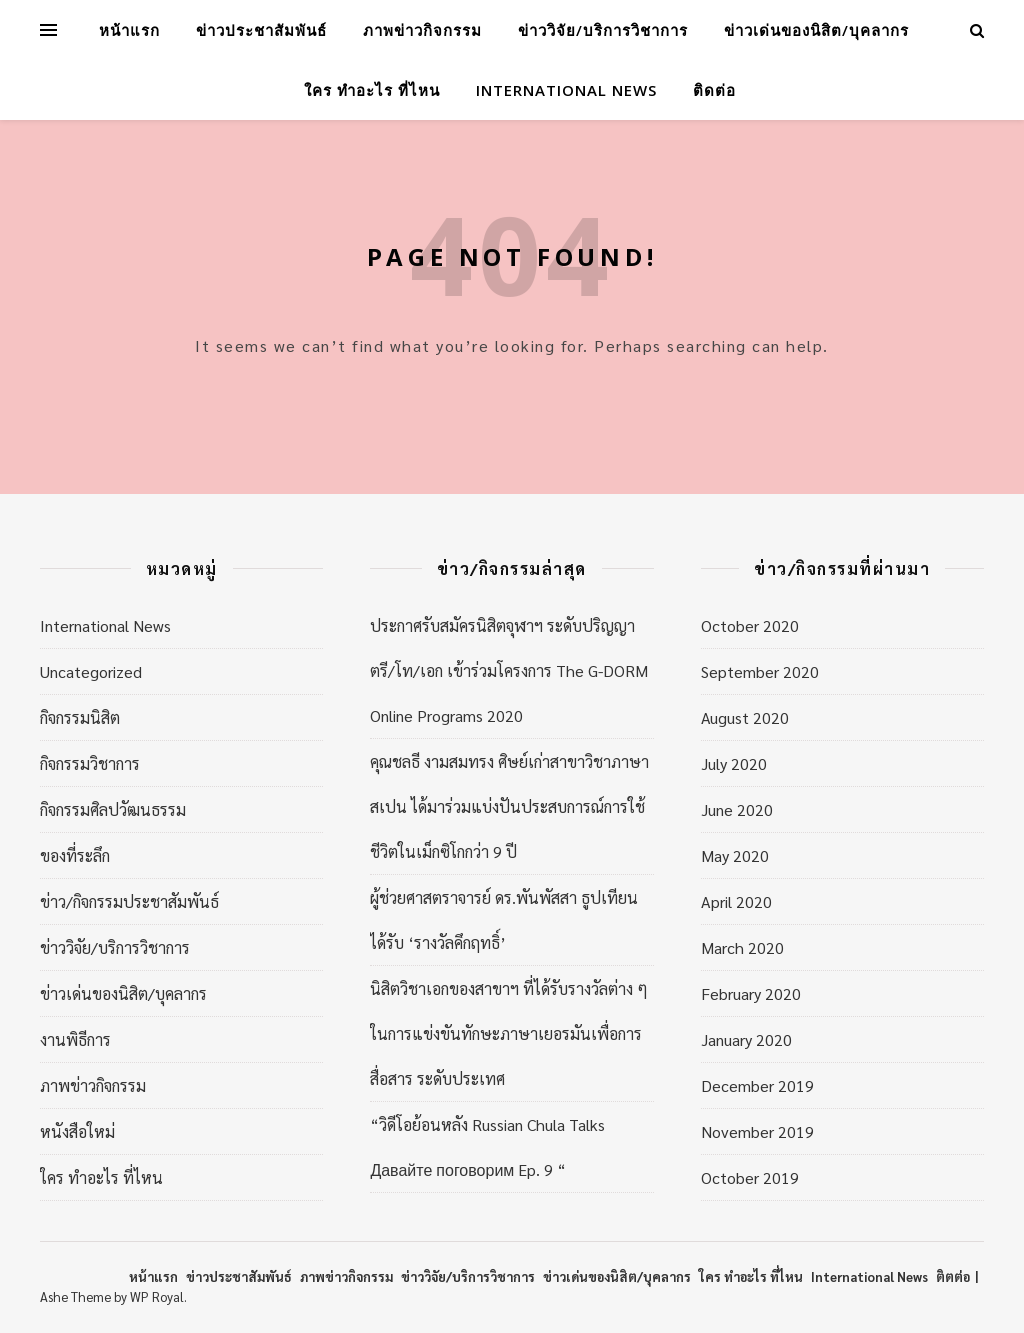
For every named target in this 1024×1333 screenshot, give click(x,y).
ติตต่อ (953, 1276)
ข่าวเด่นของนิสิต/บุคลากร (816, 30)
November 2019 (757, 1131)
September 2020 (760, 671)
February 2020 (751, 993)
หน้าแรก (129, 30)
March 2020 (742, 947)
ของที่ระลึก (75, 855)
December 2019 (757, 1085)
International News (566, 90)
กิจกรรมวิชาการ (90, 763)
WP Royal (157, 1296)
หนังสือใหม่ (77, 1131)
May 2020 (735, 855)
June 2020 (737, 809)
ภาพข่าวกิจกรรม (422, 30)
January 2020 (746, 1039)
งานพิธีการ (75, 1039)
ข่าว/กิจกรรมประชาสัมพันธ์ (129, 901)
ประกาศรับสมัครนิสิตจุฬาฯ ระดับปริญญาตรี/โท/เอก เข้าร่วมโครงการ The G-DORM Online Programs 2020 (509, 670)
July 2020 (734, 763)
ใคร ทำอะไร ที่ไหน (372, 90)
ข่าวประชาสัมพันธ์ (261, 30)
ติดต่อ (714, 90)
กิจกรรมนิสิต (80, 717)
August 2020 (745, 717)
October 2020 (750, 625)
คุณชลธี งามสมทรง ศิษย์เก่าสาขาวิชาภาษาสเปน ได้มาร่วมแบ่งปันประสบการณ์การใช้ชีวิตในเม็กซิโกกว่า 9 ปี (509, 806)
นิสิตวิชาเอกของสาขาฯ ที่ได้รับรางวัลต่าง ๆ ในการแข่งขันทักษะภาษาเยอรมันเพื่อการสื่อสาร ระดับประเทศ (509, 1033)
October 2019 (750, 1177)
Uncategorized (91, 671)
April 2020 (736, 901)
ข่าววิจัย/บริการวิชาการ (603, 30)
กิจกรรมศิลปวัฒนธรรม (113, 809)
